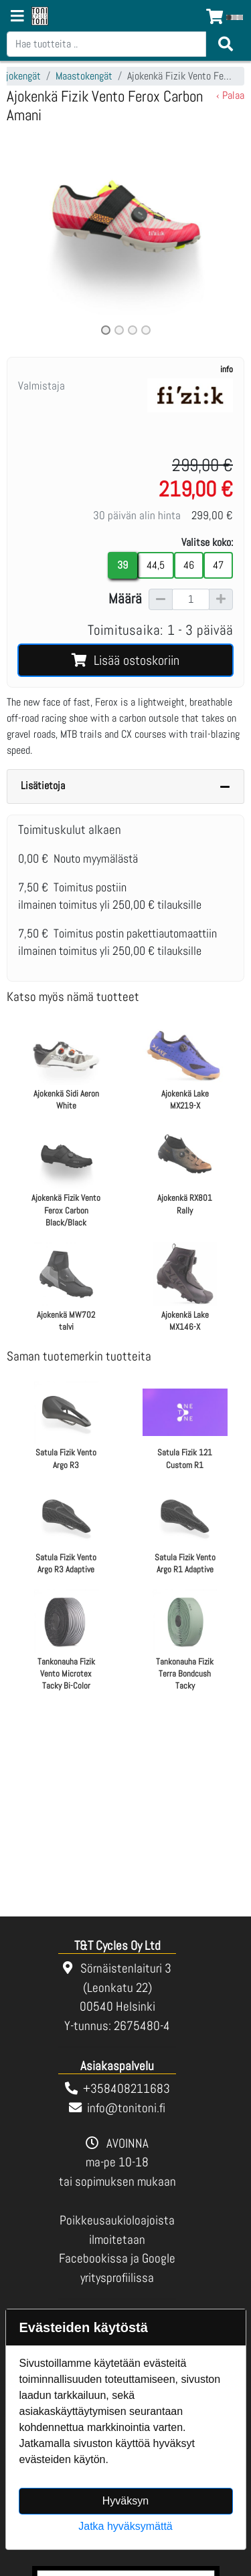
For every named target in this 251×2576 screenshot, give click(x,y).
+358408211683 (126, 2088)
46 (188, 565)
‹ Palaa (230, 95)
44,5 (156, 565)
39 (122, 565)
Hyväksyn (125, 2501)
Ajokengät (21, 76)
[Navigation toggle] (17, 17)
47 (218, 565)
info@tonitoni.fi (126, 2108)
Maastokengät (84, 76)
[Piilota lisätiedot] (225, 786)
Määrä (125, 598)
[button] (24, 234)
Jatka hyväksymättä (125, 2526)
